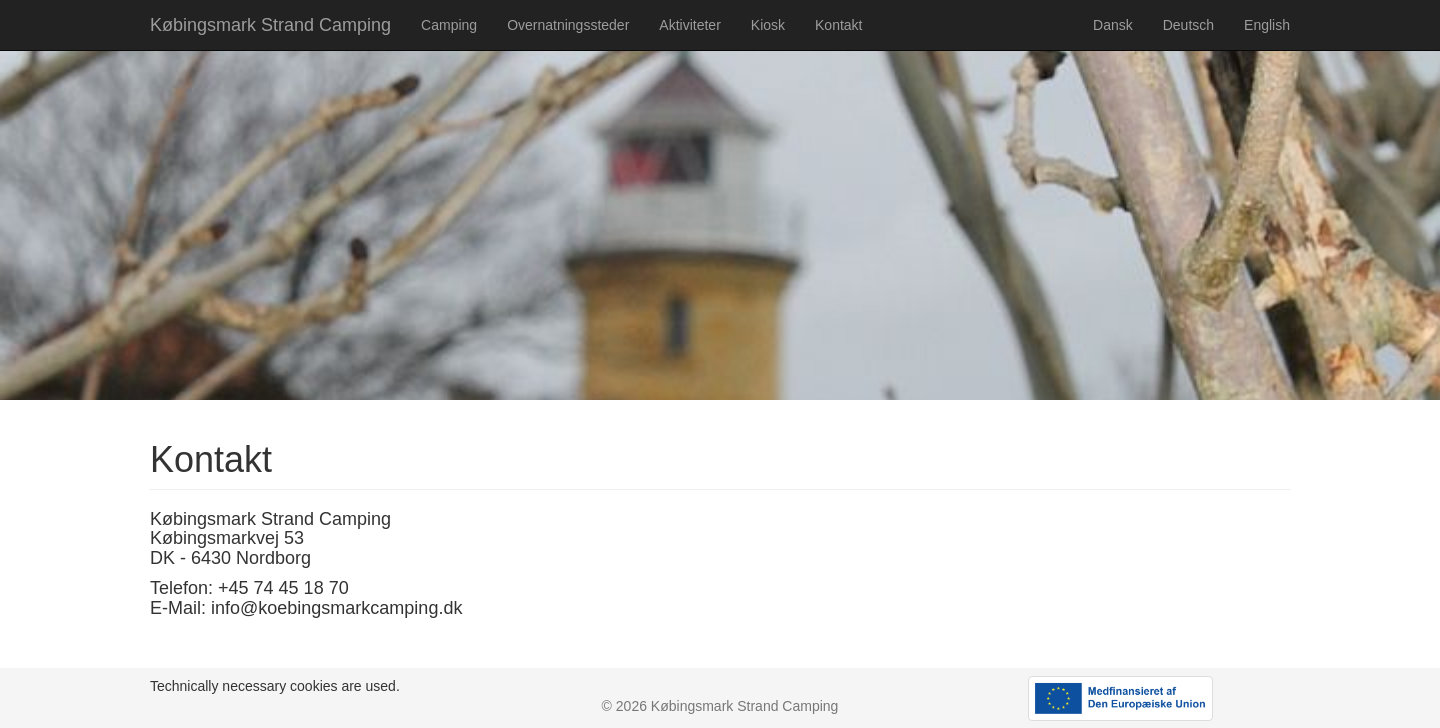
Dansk (1113, 25)
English (1267, 25)
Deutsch (1188, 25)
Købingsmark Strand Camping (270, 25)
